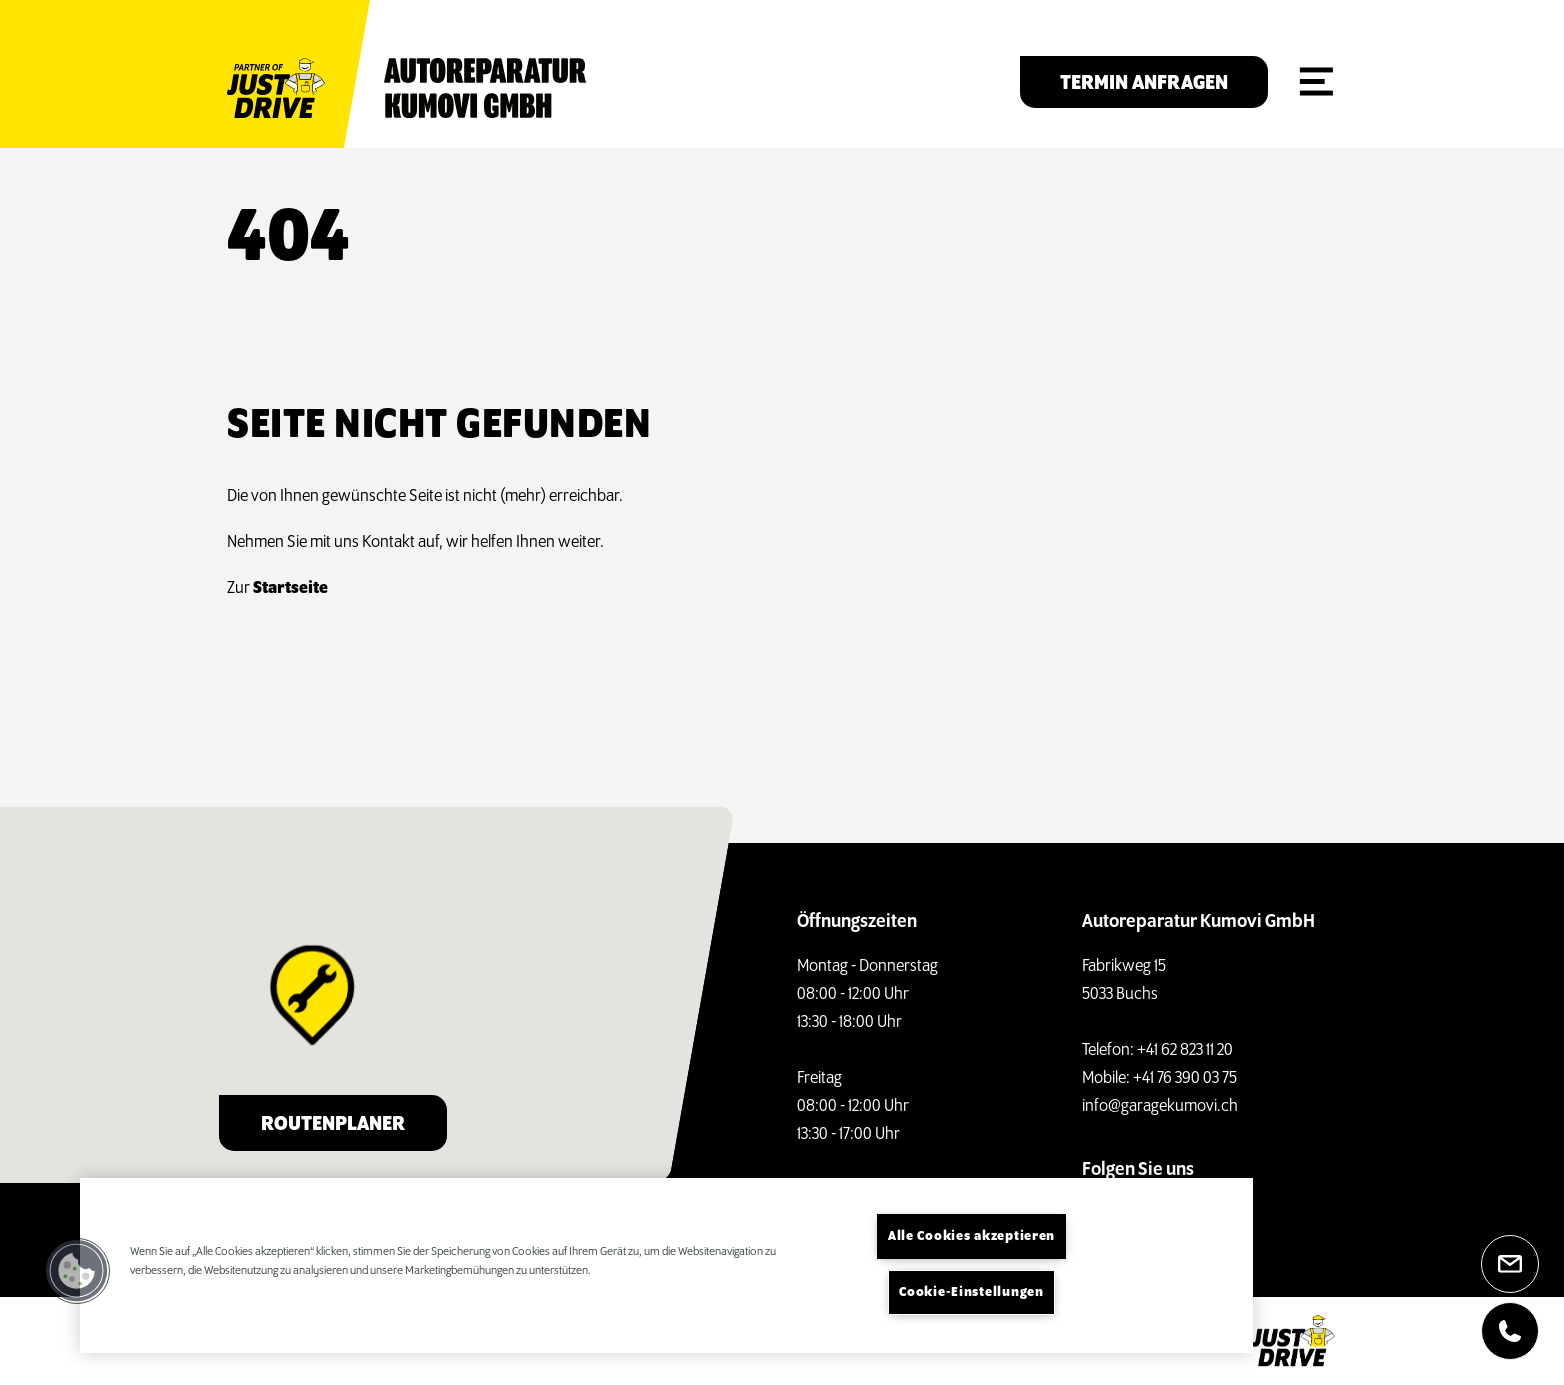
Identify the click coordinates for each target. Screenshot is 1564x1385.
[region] (666, 1265)
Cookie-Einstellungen (971, 1292)
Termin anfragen (1144, 83)
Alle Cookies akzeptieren (971, 1236)
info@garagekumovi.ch (1160, 1106)
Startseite (287, 588)
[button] (77, 1271)
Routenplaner (333, 1124)
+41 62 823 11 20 (1185, 1050)
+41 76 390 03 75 (1185, 1078)
